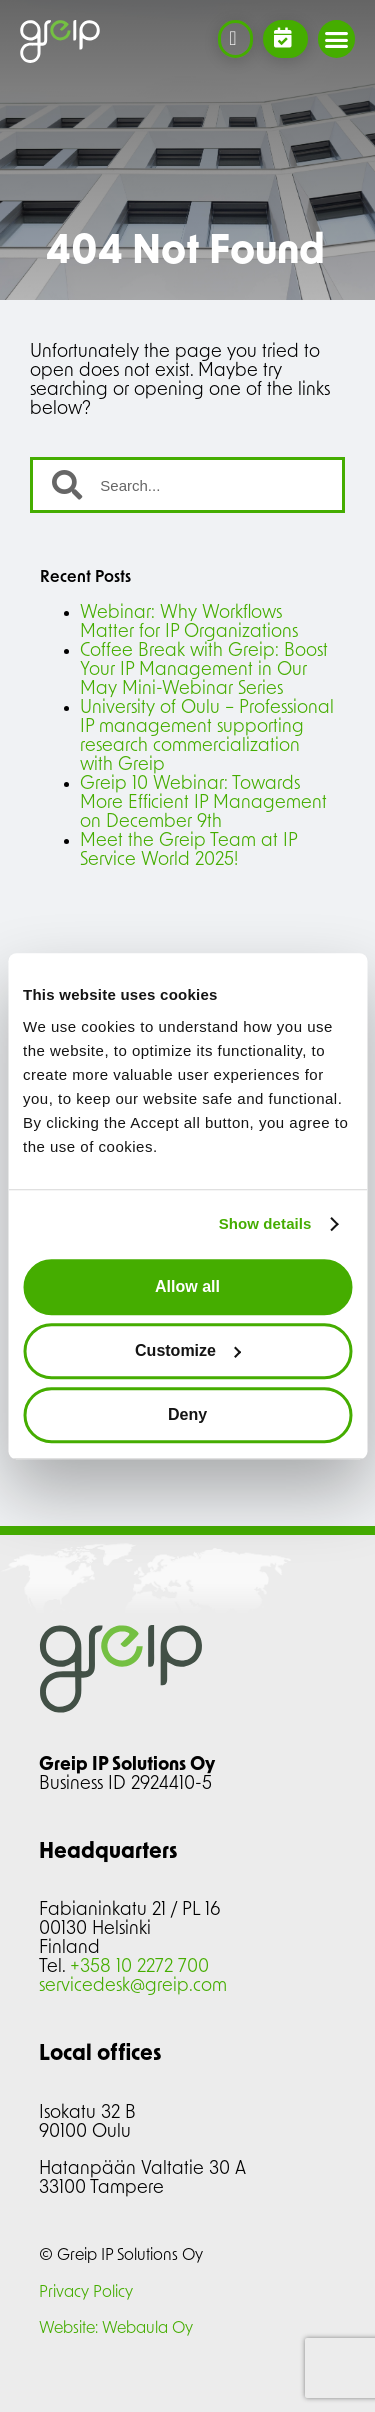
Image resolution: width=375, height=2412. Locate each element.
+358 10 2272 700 (139, 1967)
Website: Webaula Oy (116, 2329)
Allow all (187, 1286)
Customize (188, 1350)
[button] (337, 39)
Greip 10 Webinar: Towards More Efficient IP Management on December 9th (203, 803)
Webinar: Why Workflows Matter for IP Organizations (189, 623)
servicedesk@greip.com (133, 1986)
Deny (187, 1414)
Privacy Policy (86, 2293)
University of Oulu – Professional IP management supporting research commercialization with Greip (207, 737)
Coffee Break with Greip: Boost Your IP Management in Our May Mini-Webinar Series (204, 670)
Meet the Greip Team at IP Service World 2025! (188, 851)
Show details (265, 1223)
